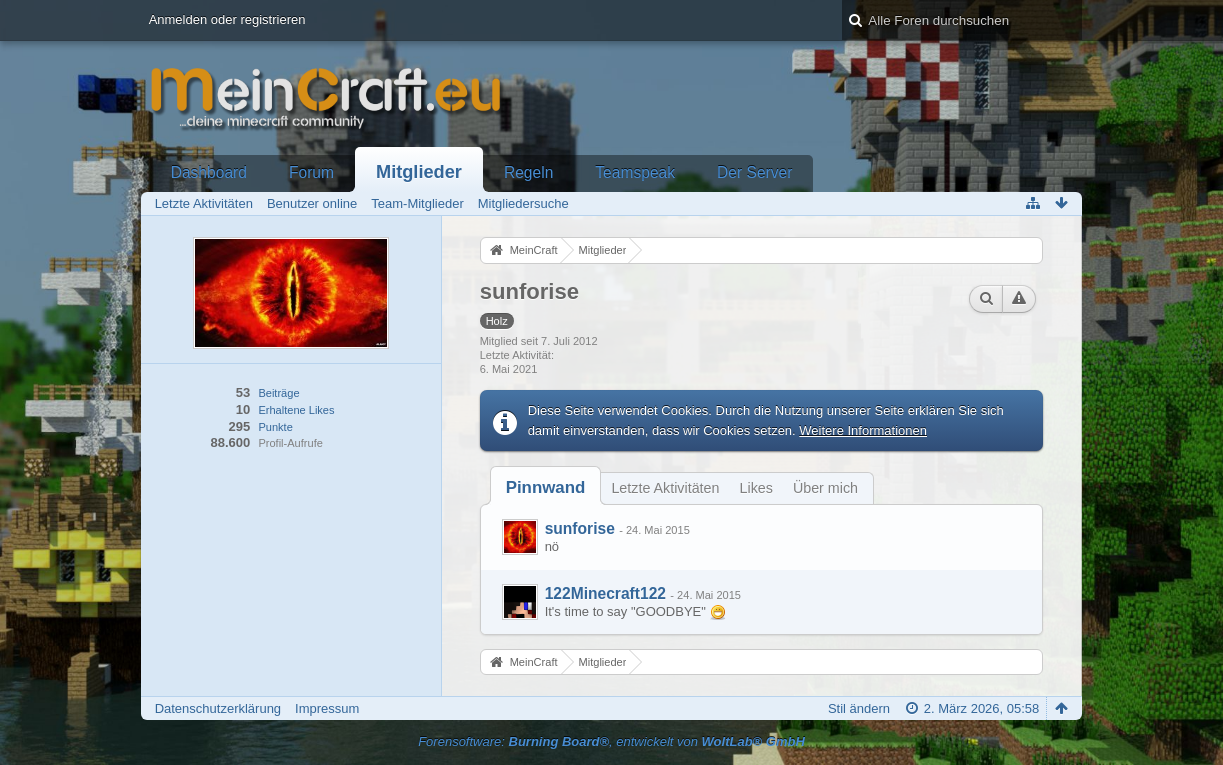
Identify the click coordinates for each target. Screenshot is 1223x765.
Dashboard (209, 172)
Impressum (327, 708)
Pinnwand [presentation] (546, 487)
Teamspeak (635, 172)
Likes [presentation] (756, 488)
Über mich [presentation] (825, 488)
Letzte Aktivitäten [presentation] (665, 488)
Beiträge (278, 393)
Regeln (528, 172)
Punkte (275, 427)
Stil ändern (859, 708)
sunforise (580, 528)
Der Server (754, 172)
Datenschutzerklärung (218, 708)
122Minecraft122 (605, 593)
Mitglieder (419, 172)
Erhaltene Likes (296, 410)
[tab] (546, 487)
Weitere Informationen (863, 430)
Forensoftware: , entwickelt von (611, 741)
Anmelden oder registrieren (227, 19)
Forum (311, 172)
